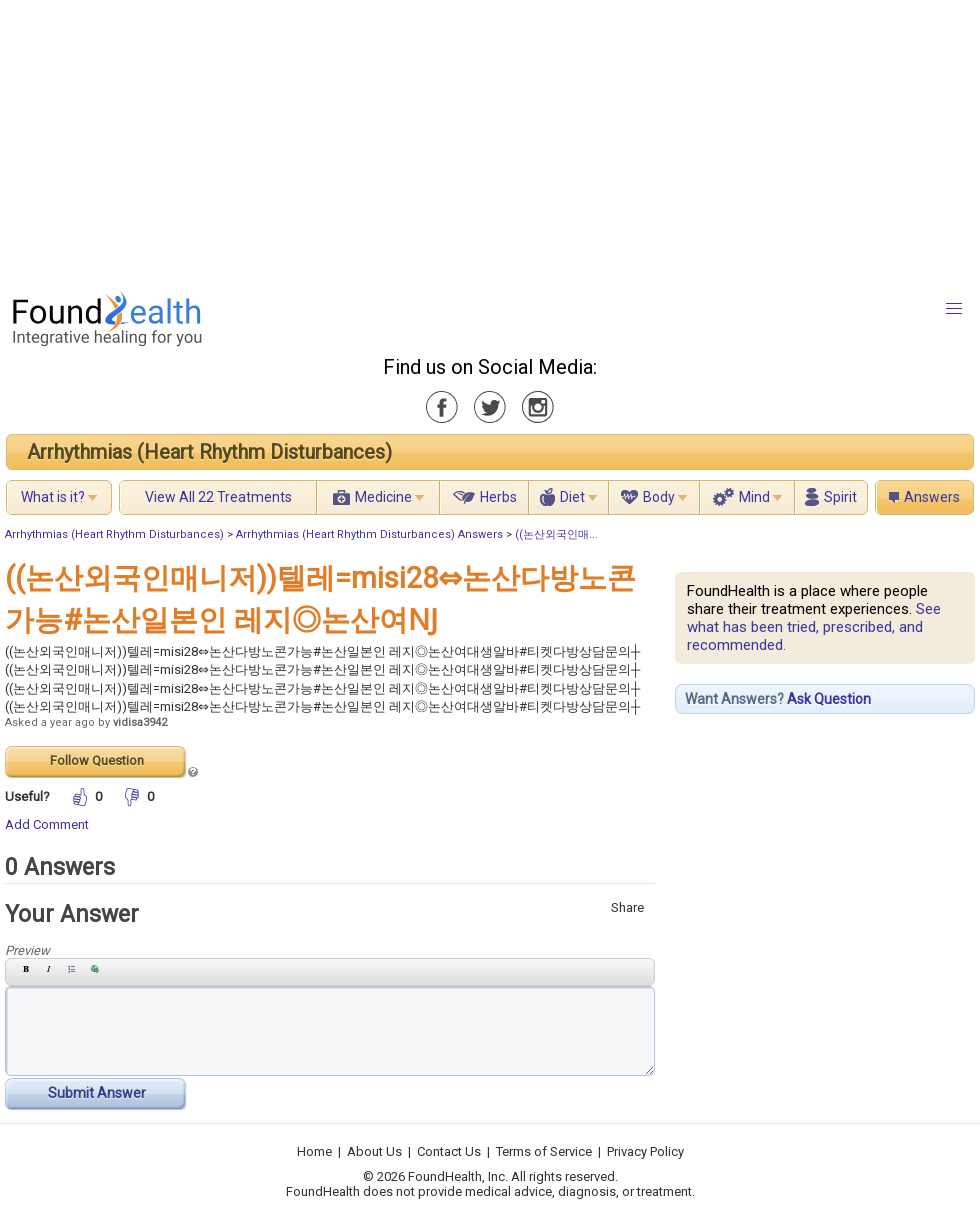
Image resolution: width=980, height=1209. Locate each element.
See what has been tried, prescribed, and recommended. (814, 627)
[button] (954, 309)
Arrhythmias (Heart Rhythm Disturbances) (209, 452)
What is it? (53, 497)
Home (314, 1151)
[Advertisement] (314, 140)
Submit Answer (97, 1093)
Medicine (383, 497)
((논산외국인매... (556, 534)
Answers (932, 497)
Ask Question (829, 699)
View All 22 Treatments (218, 497)
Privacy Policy (645, 1151)
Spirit (840, 497)
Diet (572, 497)
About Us (374, 1151)
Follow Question (97, 760)
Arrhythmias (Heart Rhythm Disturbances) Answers (369, 534)
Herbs (498, 497)
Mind (754, 497)
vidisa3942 (140, 722)
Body (659, 497)
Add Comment (47, 824)
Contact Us (449, 1151)
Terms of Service (544, 1151)
